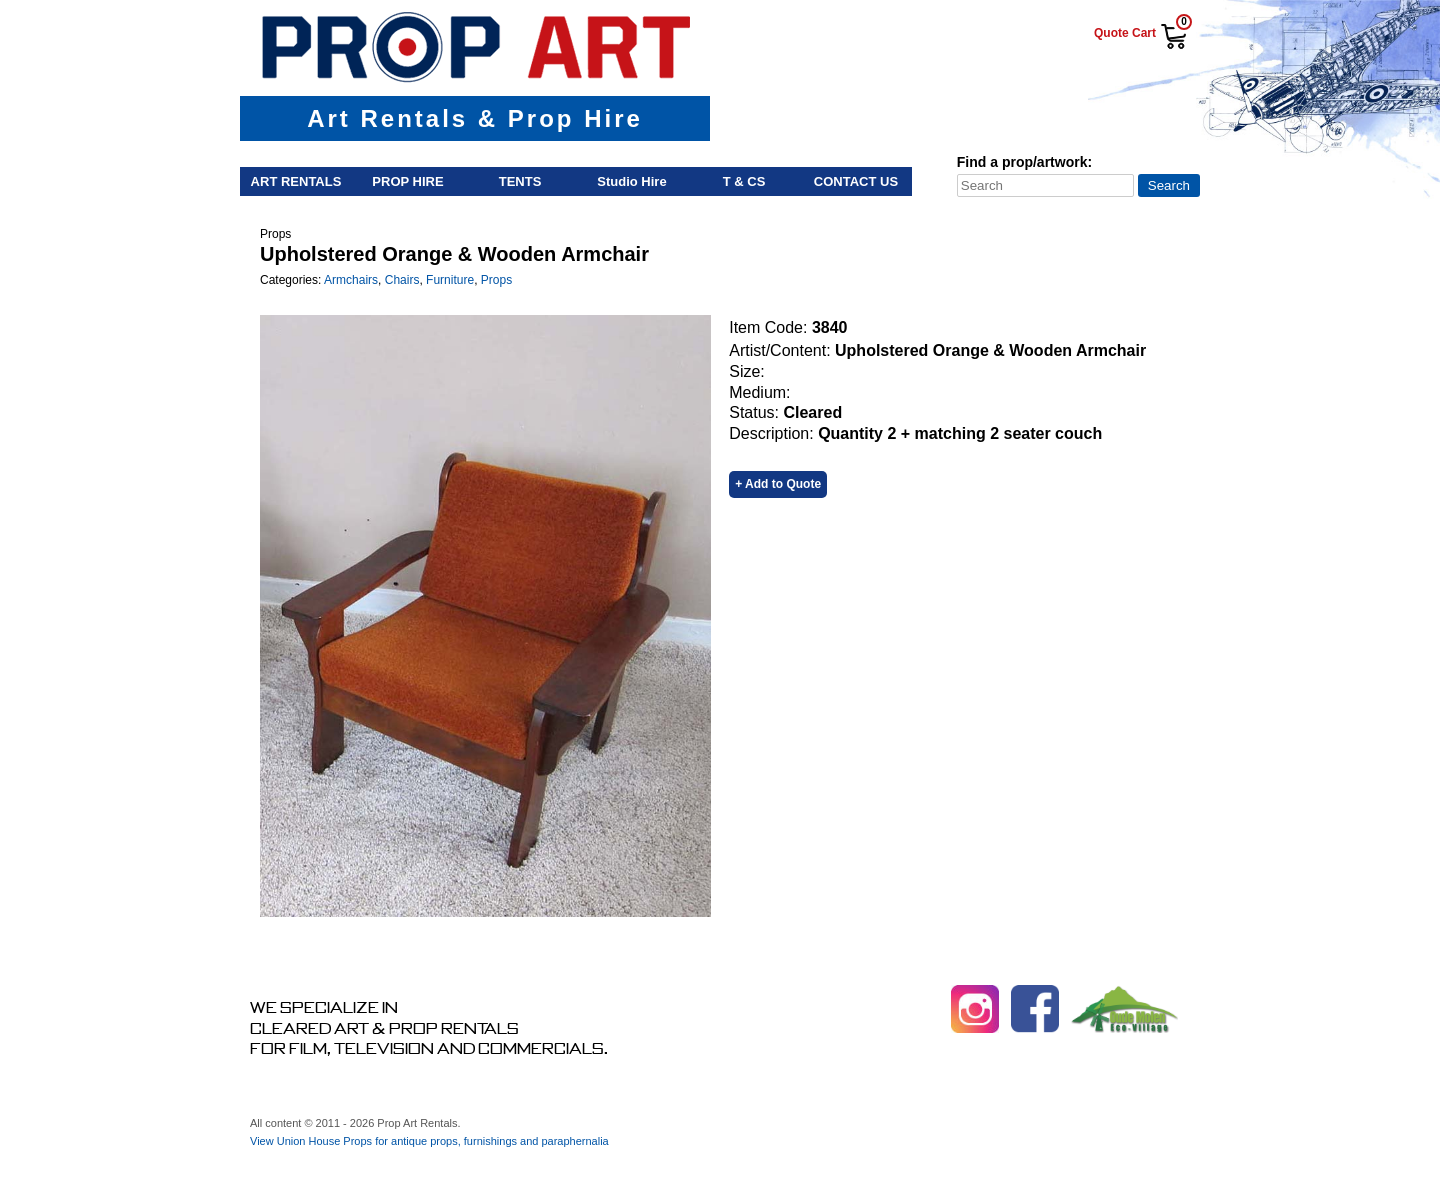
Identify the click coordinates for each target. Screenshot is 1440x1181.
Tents (520, 181)
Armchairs (351, 280)
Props (496, 280)
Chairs (402, 280)
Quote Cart (1125, 33)
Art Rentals (296, 181)
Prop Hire (407, 181)
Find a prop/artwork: (1024, 162)
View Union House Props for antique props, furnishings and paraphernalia (429, 1141)
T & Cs (744, 181)
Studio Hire (631, 181)
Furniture (450, 280)
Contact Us (856, 181)
